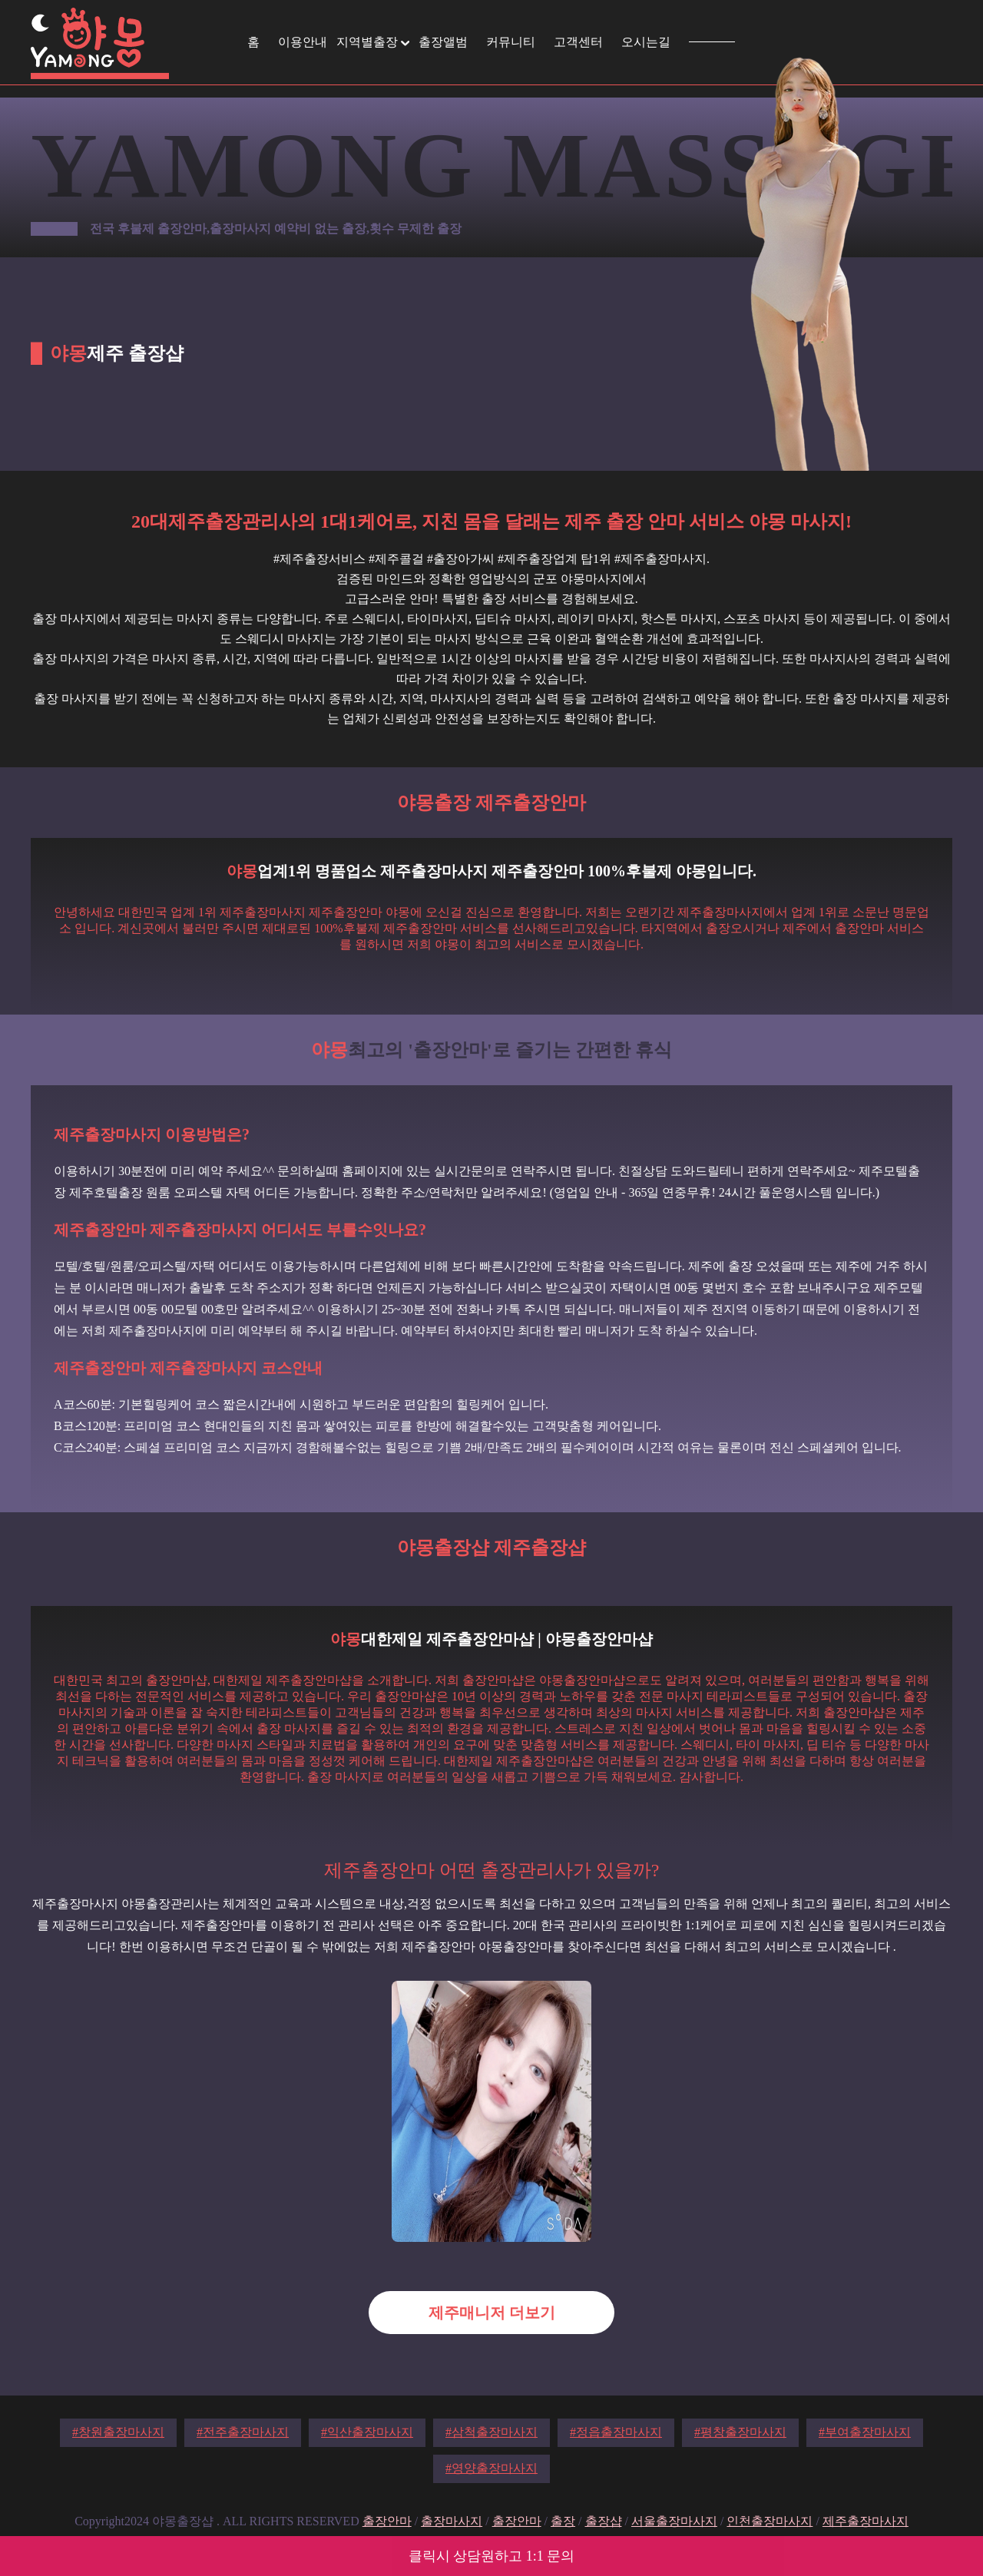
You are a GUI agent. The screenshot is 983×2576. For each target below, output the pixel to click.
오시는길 (645, 41)
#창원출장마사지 (118, 2432)
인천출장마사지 (769, 2521)
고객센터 (578, 41)
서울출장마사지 (674, 2521)
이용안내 (302, 41)
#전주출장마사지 (243, 2432)
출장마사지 (451, 2521)
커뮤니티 (510, 41)
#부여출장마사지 (865, 2432)
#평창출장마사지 (740, 2432)
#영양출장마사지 (491, 2468)
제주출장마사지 (865, 2521)
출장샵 (603, 2521)
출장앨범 (443, 41)
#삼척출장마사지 (491, 2432)
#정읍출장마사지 (616, 2432)
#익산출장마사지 (367, 2432)
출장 (563, 2521)
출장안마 (387, 2521)
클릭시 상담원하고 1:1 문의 (492, 2556)
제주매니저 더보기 (492, 2312)
